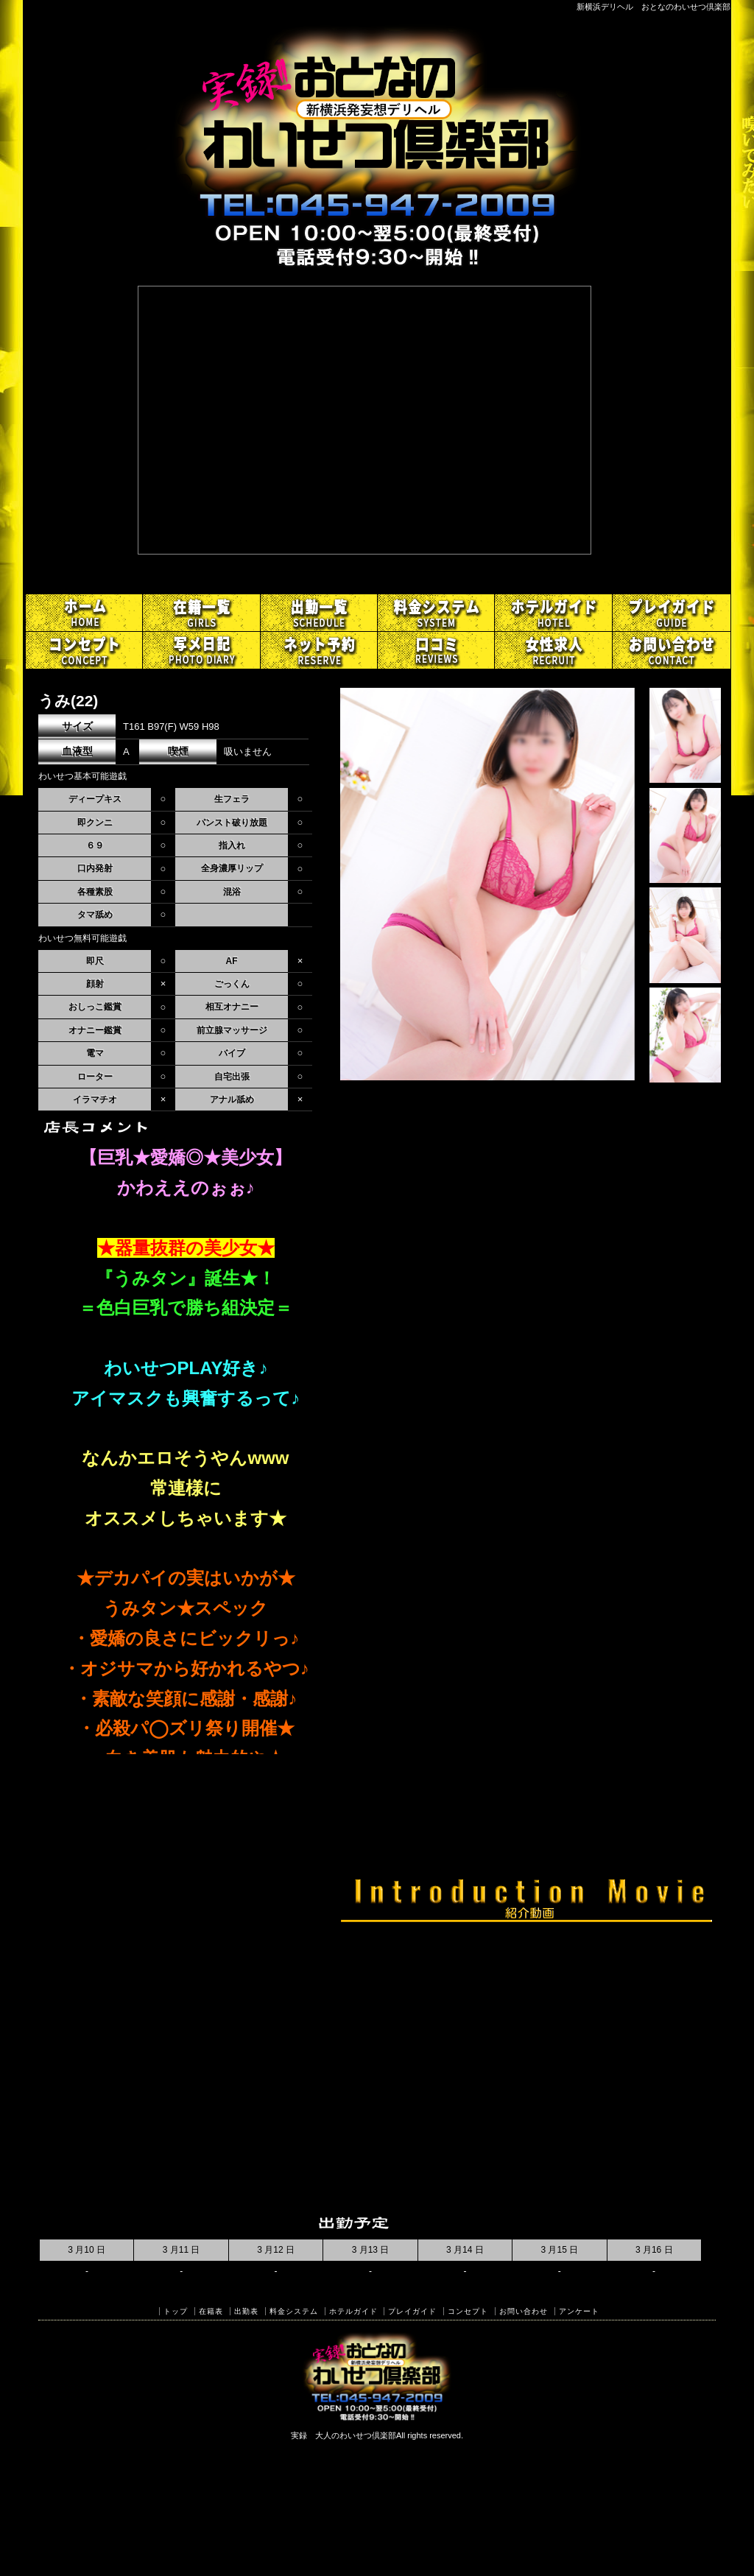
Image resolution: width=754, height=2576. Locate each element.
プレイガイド (412, 2311)
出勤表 (246, 2311)
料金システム (293, 2311)
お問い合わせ (523, 2311)
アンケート (579, 2311)
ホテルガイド (353, 2311)
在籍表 (211, 2311)
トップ (175, 2311)
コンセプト (468, 2311)
